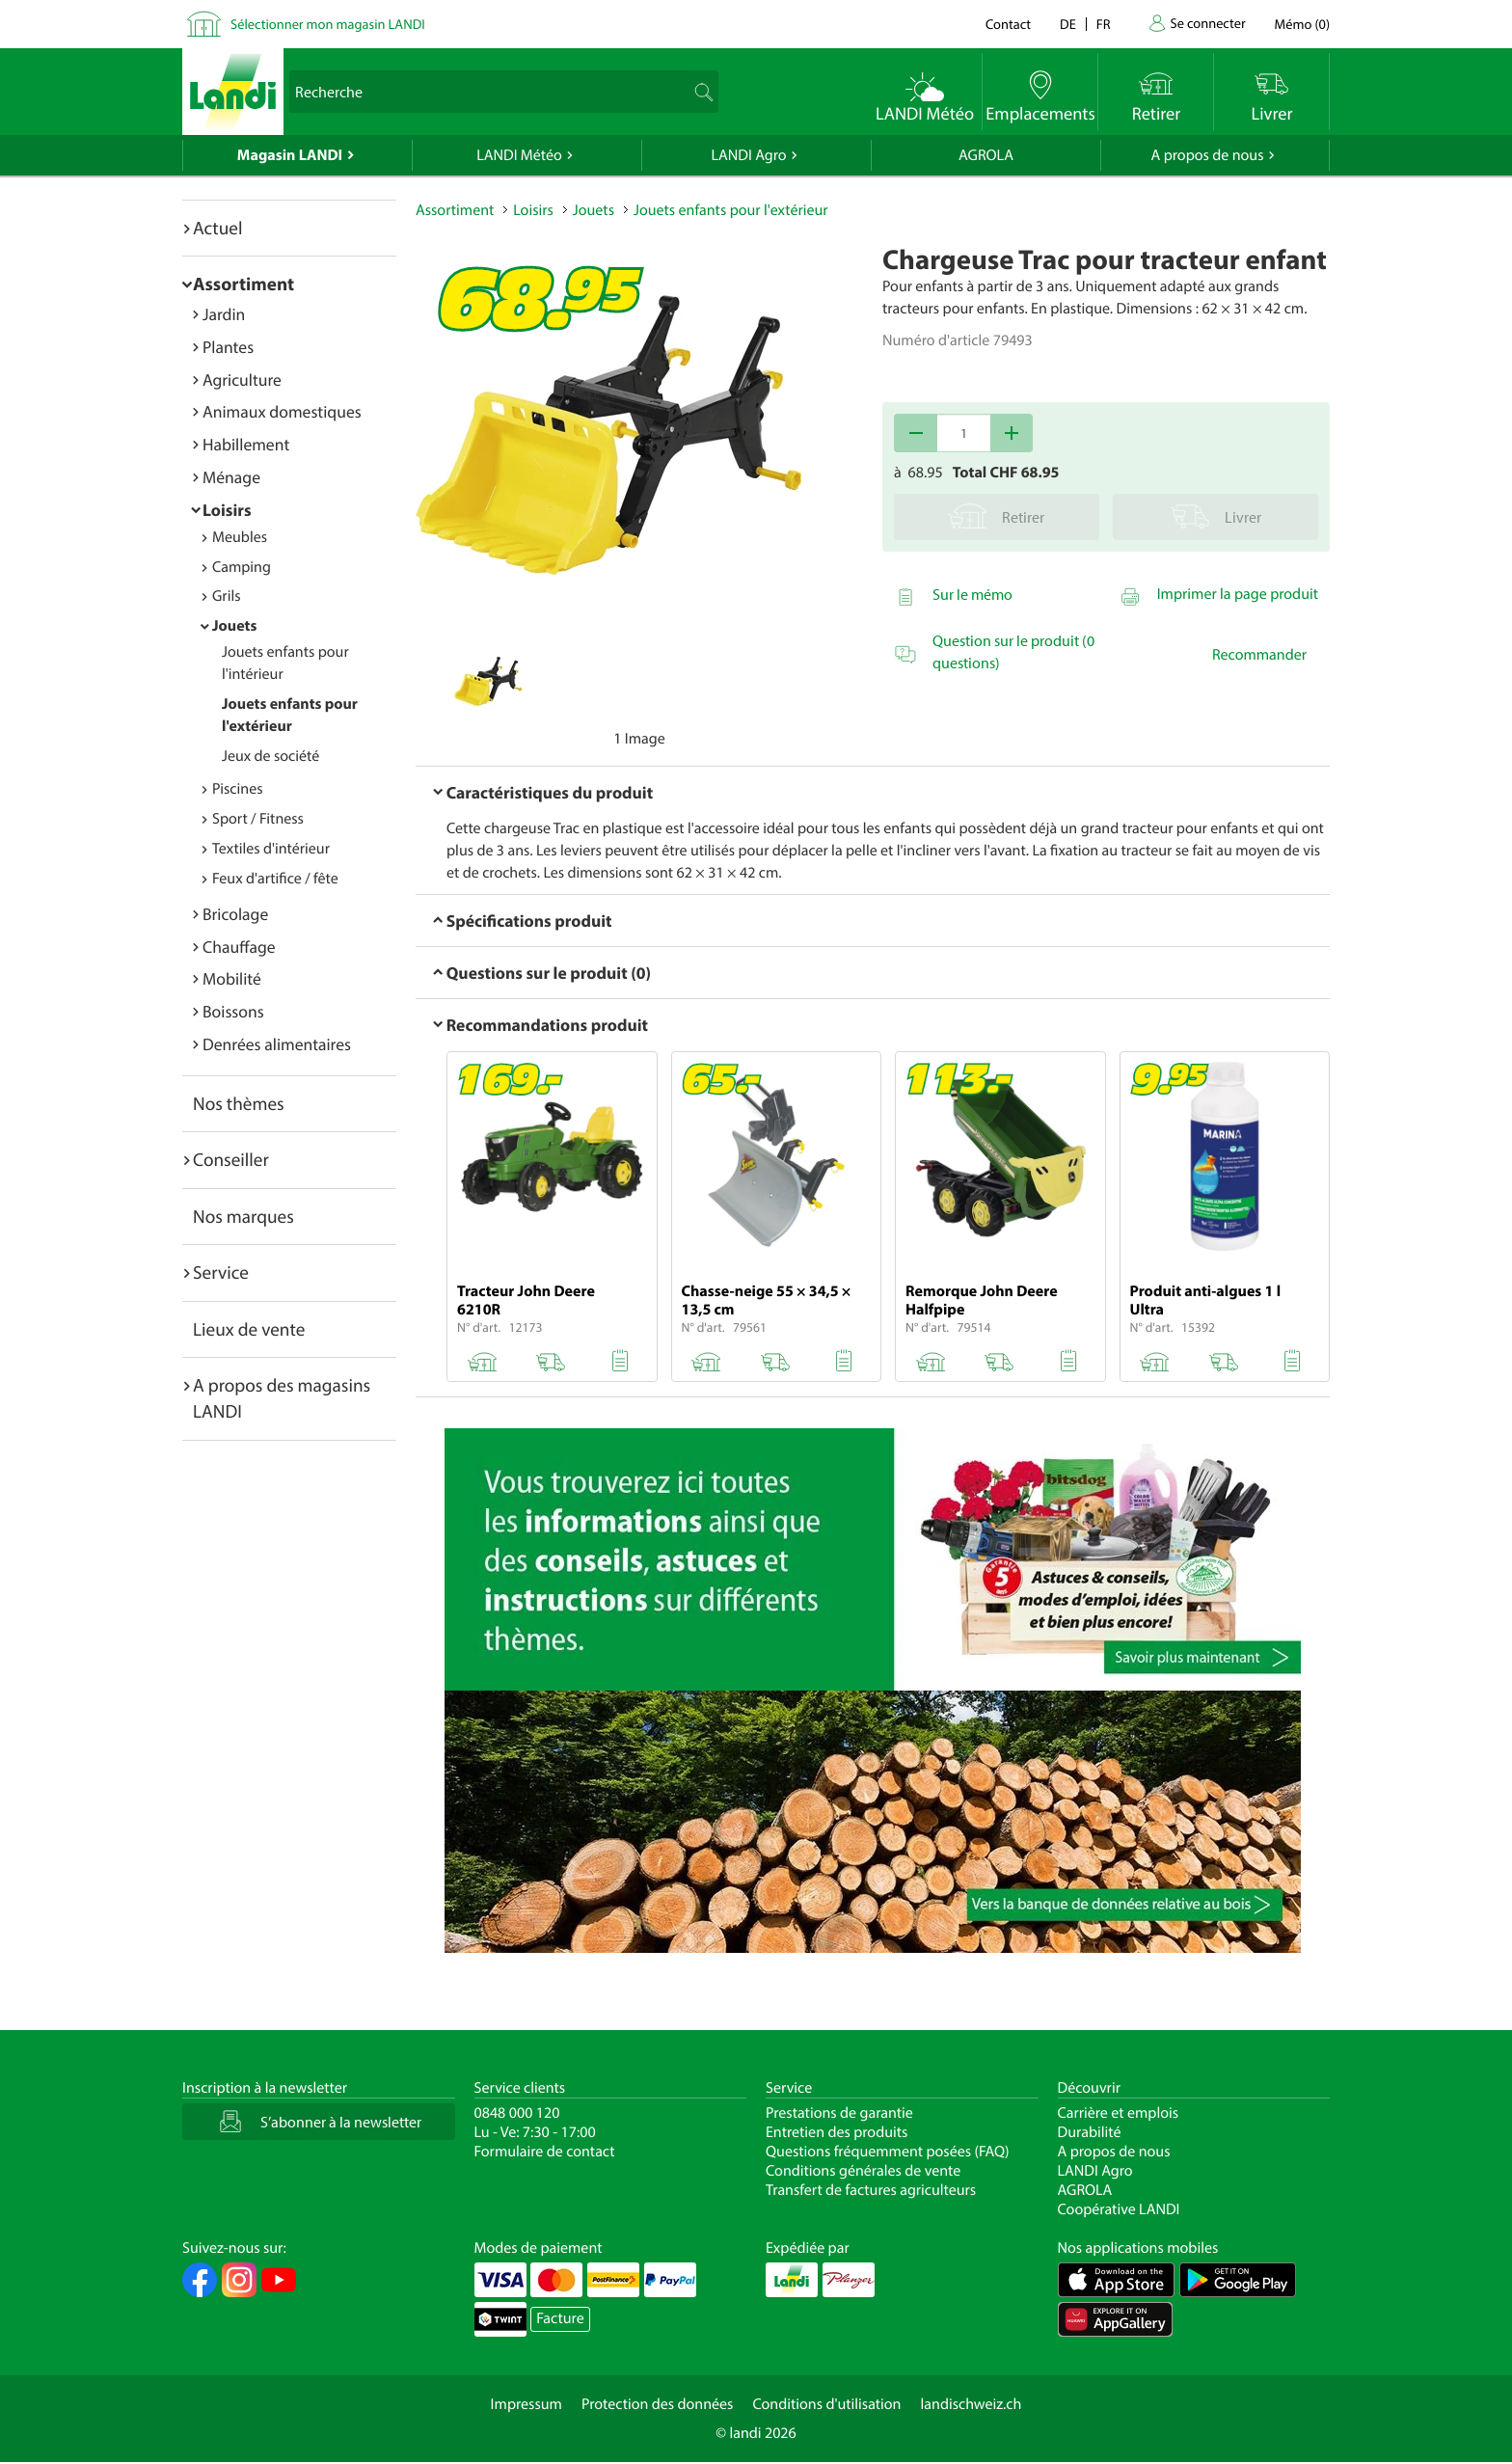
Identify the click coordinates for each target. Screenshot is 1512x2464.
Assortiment (243, 283)
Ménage (231, 477)
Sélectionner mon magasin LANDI (327, 23)
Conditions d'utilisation (826, 2404)
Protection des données (657, 2404)
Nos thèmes (238, 1103)
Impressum (526, 2404)
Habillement (245, 444)
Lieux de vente (249, 1328)
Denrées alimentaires (276, 1044)
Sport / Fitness (258, 818)
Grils (226, 596)
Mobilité (231, 978)
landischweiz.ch (971, 2404)
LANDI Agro (748, 155)
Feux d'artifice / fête (275, 878)
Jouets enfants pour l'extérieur (731, 210)
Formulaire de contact (544, 2151)
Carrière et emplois (1118, 2113)
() (1302, 23)
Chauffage (239, 946)
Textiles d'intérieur (271, 848)
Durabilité (1089, 2132)
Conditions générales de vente (863, 2170)
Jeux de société (270, 756)
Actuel (217, 227)
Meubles (239, 537)
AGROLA (985, 155)
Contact (1008, 23)
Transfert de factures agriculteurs (871, 2190)
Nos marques (243, 1216)
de (1068, 23)
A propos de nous (1206, 155)
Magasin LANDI (289, 155)
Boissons (233, 1011)
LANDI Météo (519, 155)
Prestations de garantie (839, 2113)
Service (221, 1272)
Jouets (234, 626)
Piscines (237, 789)
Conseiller (231, 1159)
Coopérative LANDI (1119, 2209)
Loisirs (227, 510)
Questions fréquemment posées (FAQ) (888, 2151)
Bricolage (235, 914)
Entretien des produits (836, 2132)
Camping (241, 567)
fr (1103, 23)
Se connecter (1207, 23)
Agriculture (242, 379)
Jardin (223, 314)
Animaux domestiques (282, 411)
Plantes (228, 347)
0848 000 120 (517, 2113)
